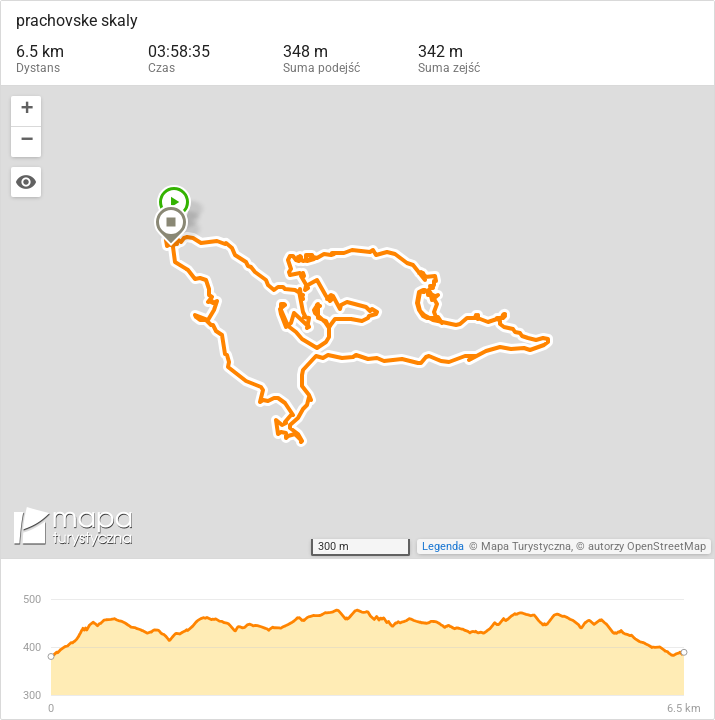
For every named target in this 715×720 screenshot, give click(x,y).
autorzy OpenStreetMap (647, 546)
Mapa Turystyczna (526, 546)
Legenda (443, 546)
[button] (171, 225)
